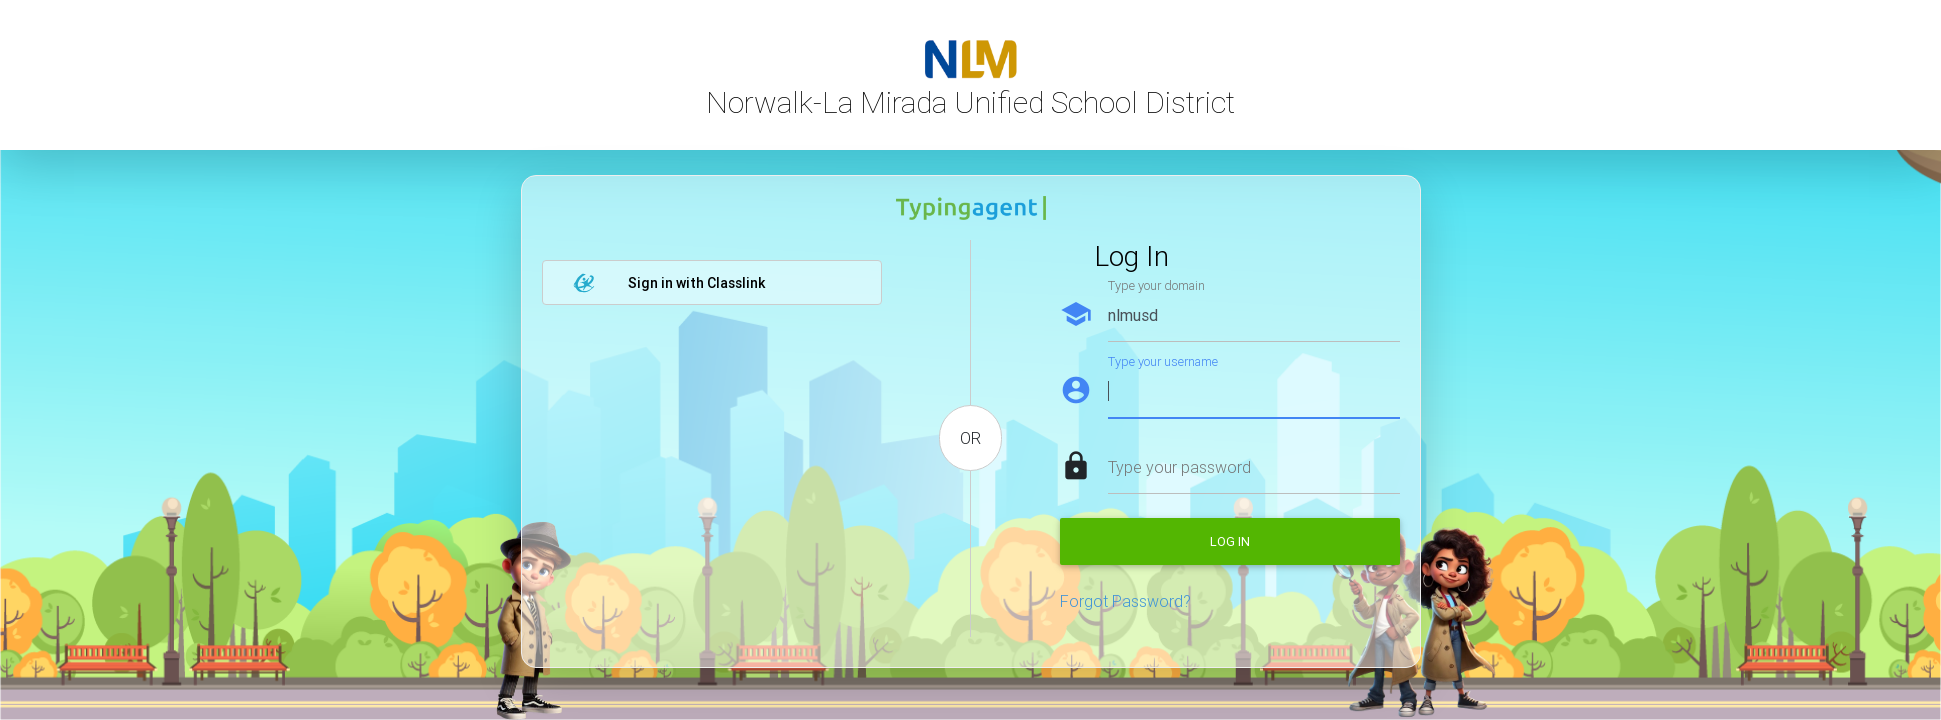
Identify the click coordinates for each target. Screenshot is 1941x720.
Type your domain (1156, 285)
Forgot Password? (1125, 601)
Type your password (1179, 467)
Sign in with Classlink (669, 283)
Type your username (1163, 361)
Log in (1230, 541)
